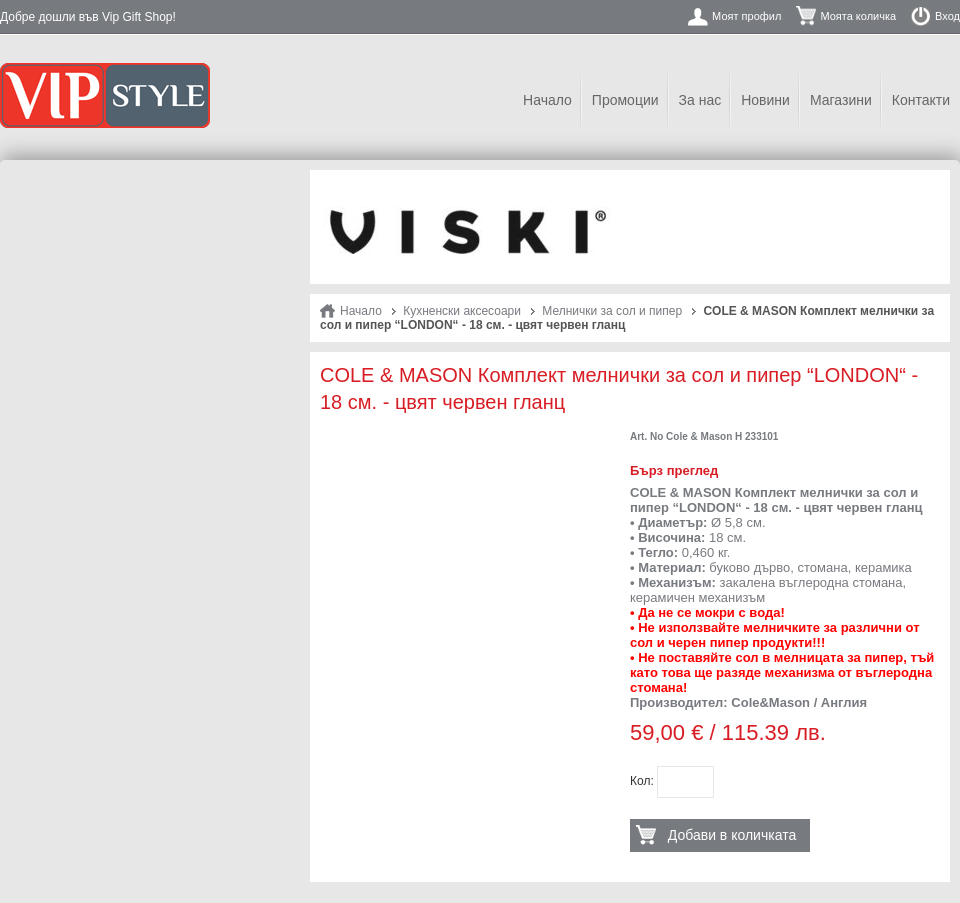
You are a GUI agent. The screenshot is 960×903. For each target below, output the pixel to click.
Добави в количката (732, 835)
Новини (765, 100)
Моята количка (858, 16)
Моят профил (746, 16)
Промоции (625, 100)
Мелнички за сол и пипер (612, 311)
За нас (700, 100)
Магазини (841, 100)
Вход (947, 16)
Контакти (921, 100)
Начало (547, 100)
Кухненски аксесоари (462, 311)
